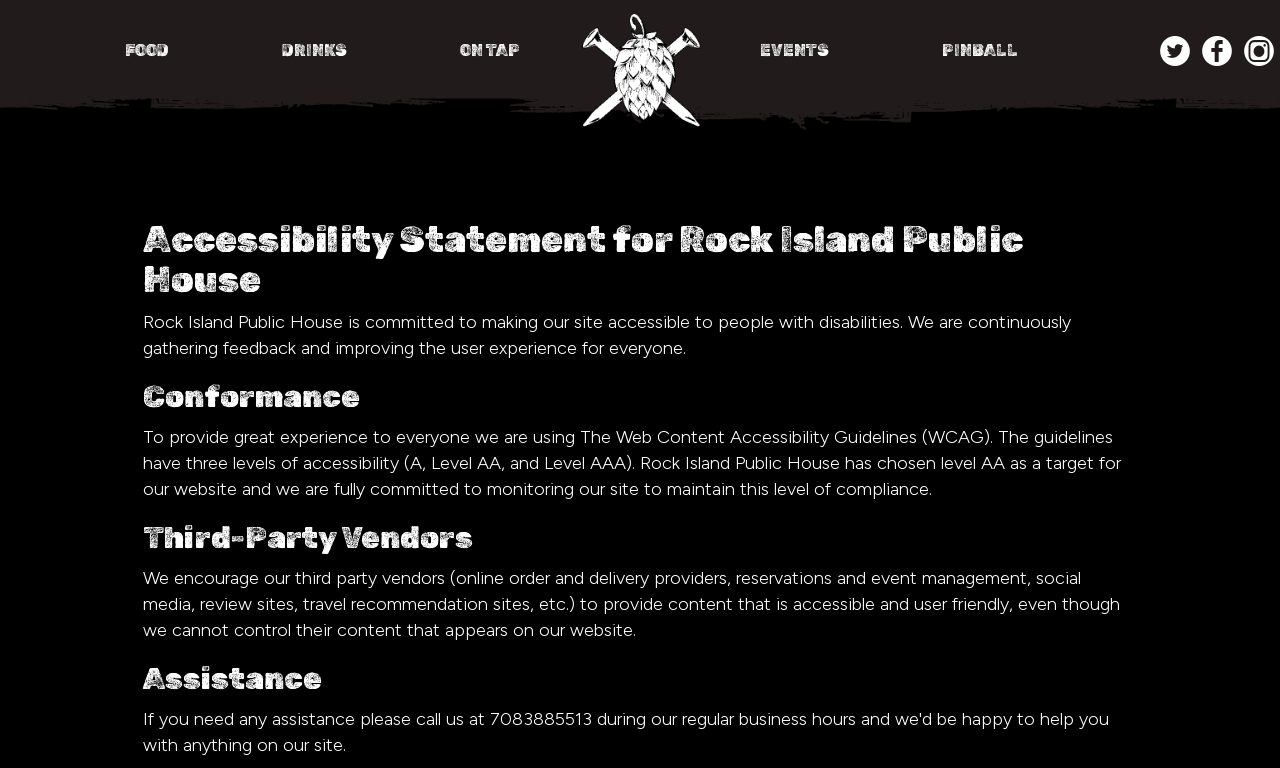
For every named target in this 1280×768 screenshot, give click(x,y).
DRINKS (316, 50)
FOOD (148, 50)
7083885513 (541, 719)
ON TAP (490, 50)
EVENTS (796, 50)
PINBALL (980, 50)
